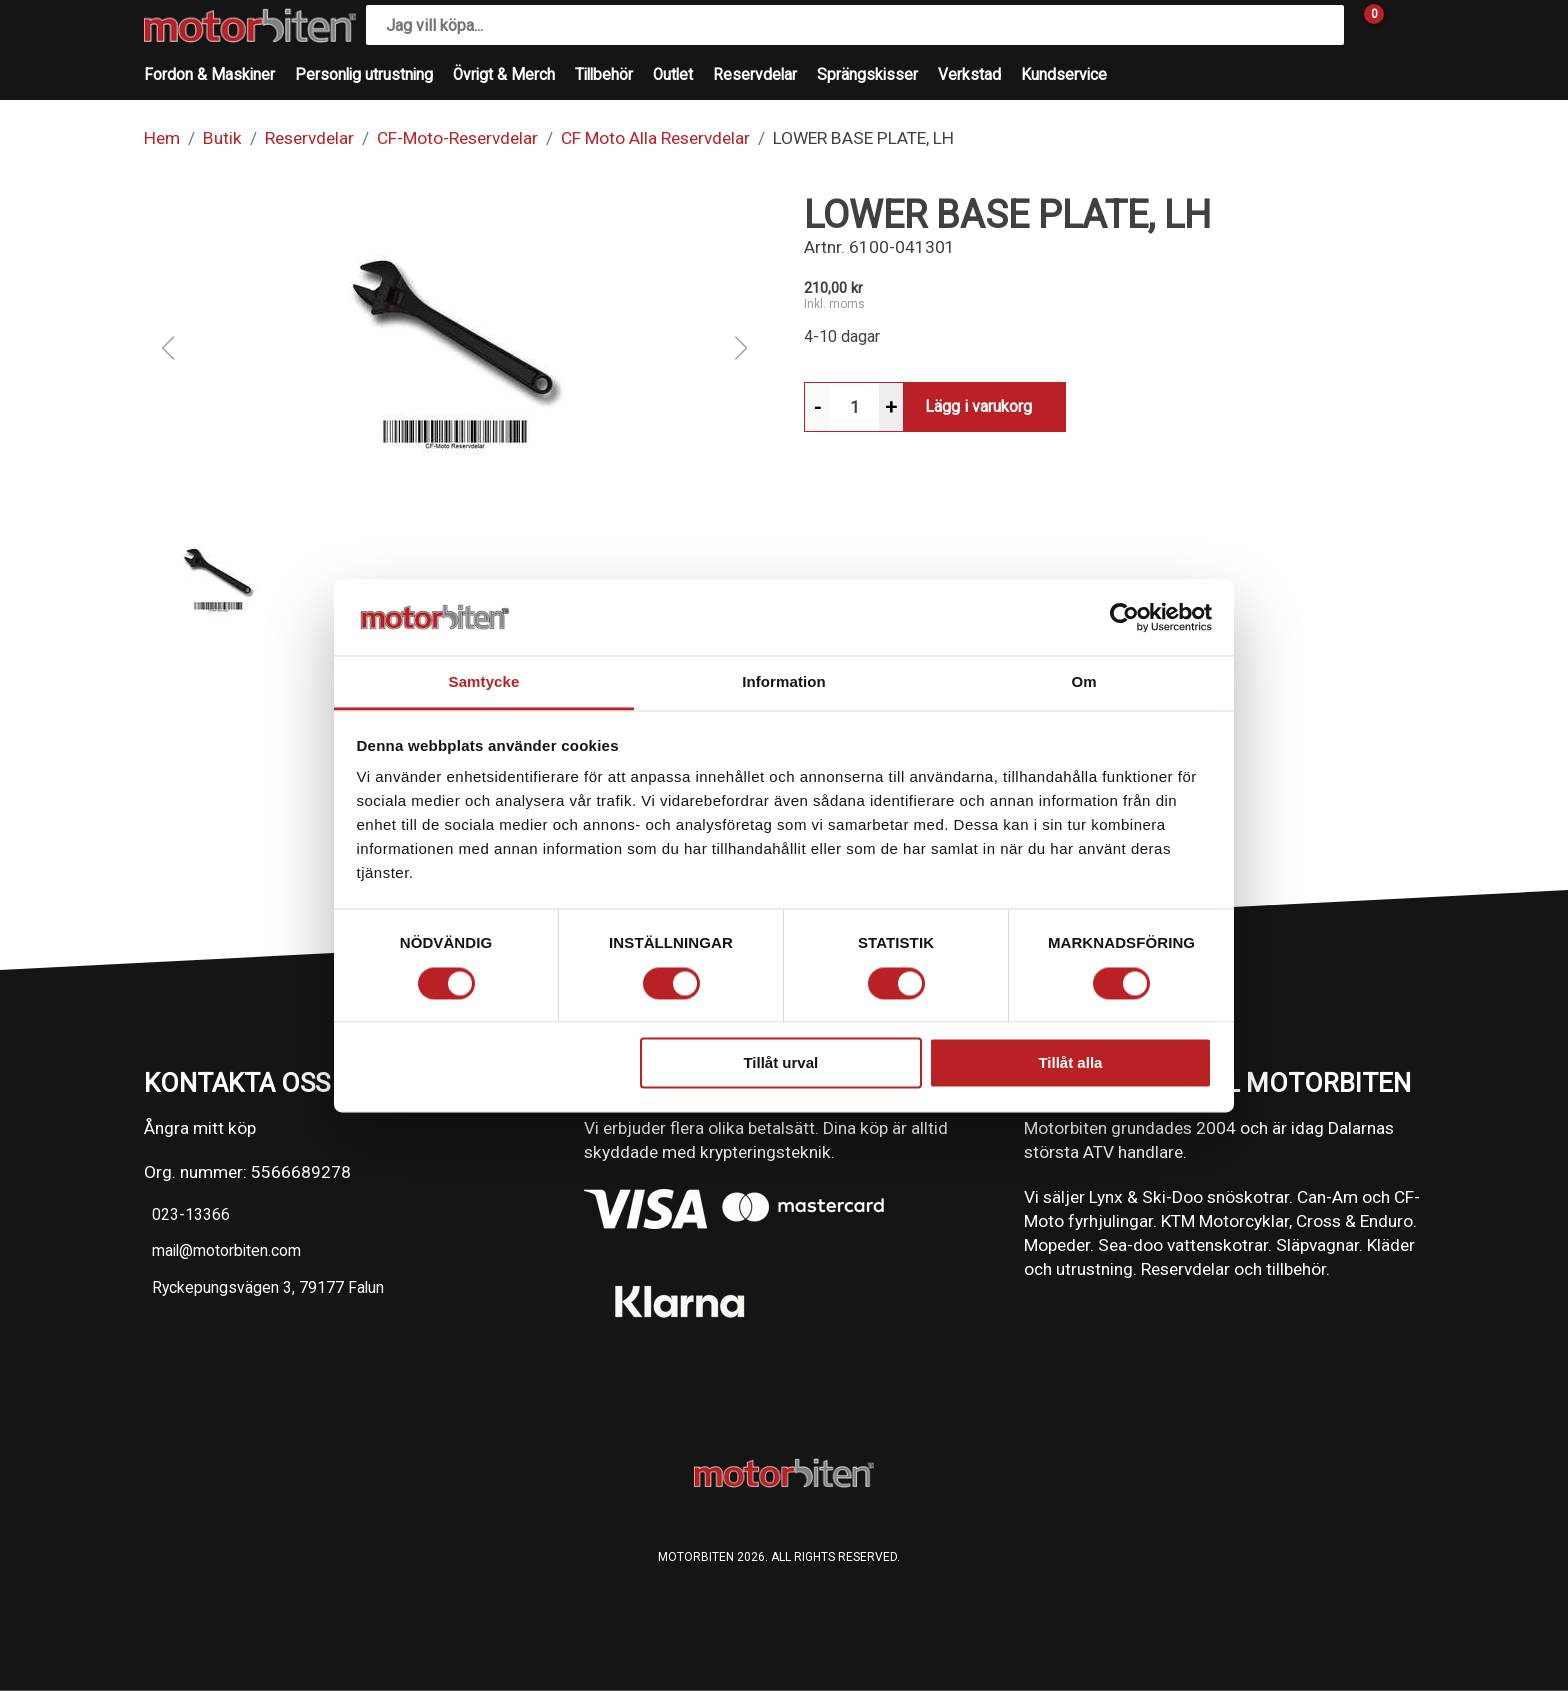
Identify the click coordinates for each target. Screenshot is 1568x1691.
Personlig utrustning (364, 75)
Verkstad (969, 75)
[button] (454, 348)
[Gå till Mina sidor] (1404, 25)
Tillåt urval (780, 1063)
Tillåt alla (1070, 1063)
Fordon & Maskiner (209, 75)
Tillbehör (604, 75)
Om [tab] (1083, 682)
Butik (222, 138)
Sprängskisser (867, 75)
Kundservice (1064, 75)
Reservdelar (755, 75)
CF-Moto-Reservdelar (457, 138)
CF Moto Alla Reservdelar (655, 138)
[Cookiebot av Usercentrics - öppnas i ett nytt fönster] (1124, 617)
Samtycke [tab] (484, 682)
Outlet (673, 75)
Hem (162, 138)
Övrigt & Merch (504, 75)
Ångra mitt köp (200, 1128)
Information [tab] (784, 682)
